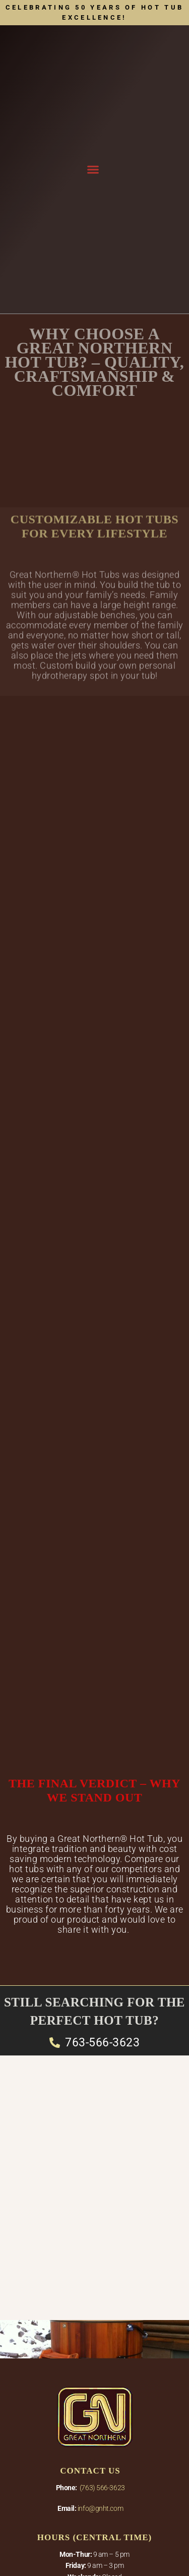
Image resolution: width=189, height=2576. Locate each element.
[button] (93, 169)
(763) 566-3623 (102, 2488)
